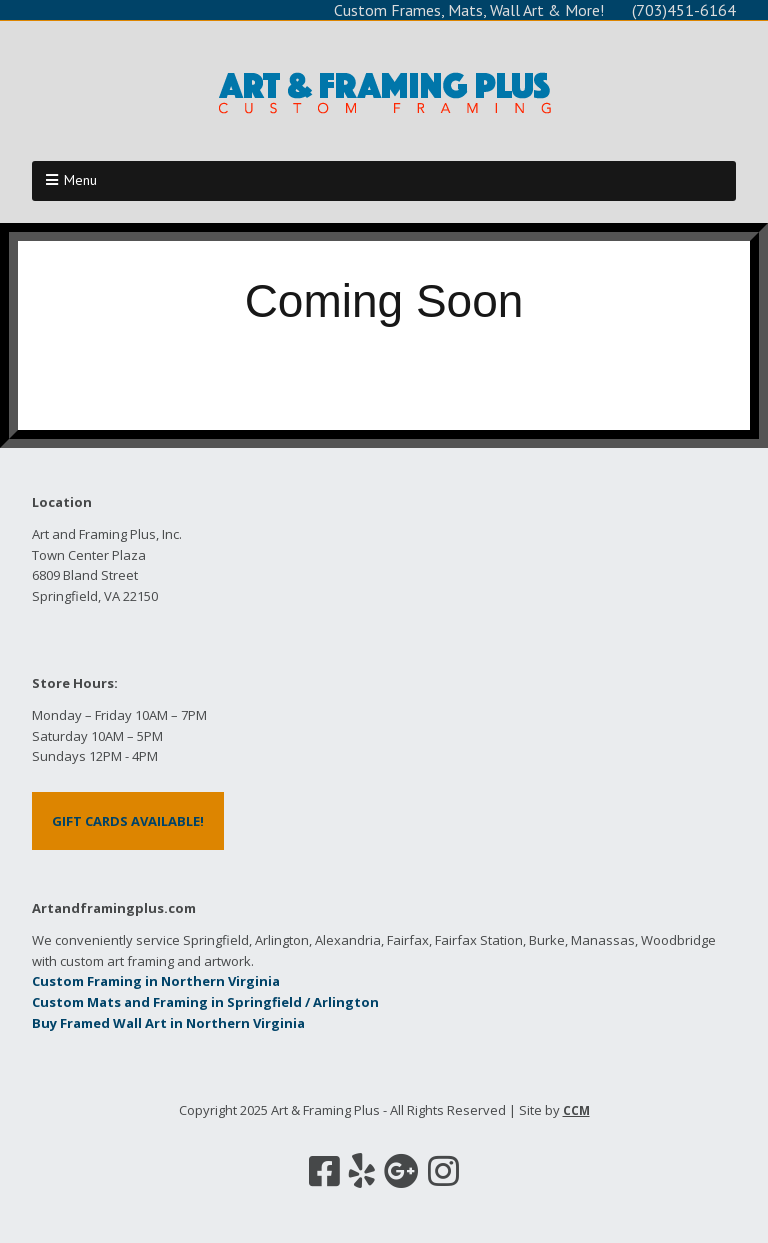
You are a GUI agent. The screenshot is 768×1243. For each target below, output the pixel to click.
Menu (80, 180)
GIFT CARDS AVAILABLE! (128, 821)
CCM (576, 1110)
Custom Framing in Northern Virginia (156, 981)
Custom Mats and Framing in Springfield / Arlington (205, 1002)
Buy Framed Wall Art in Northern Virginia (168, 1023)
